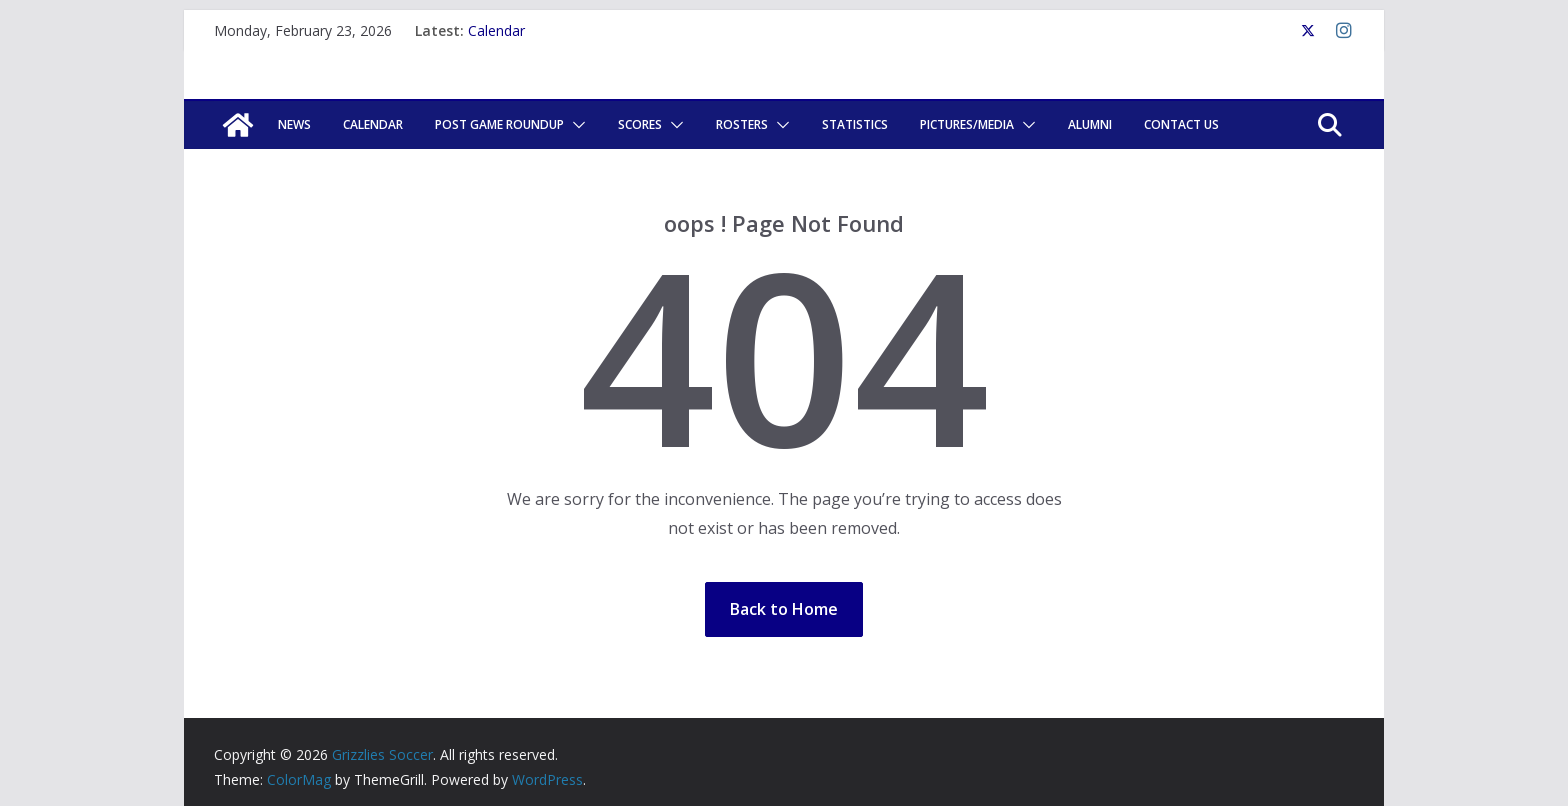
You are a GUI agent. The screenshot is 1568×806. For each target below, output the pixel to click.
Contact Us (1181, 124)
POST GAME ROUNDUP (499, 124)
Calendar (496, 30)
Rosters (742, 124)
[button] (575, 125)
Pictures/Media (967, 124)
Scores (640, 124)
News (294, 124)
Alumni (1090, 124)
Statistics (855, 124)
